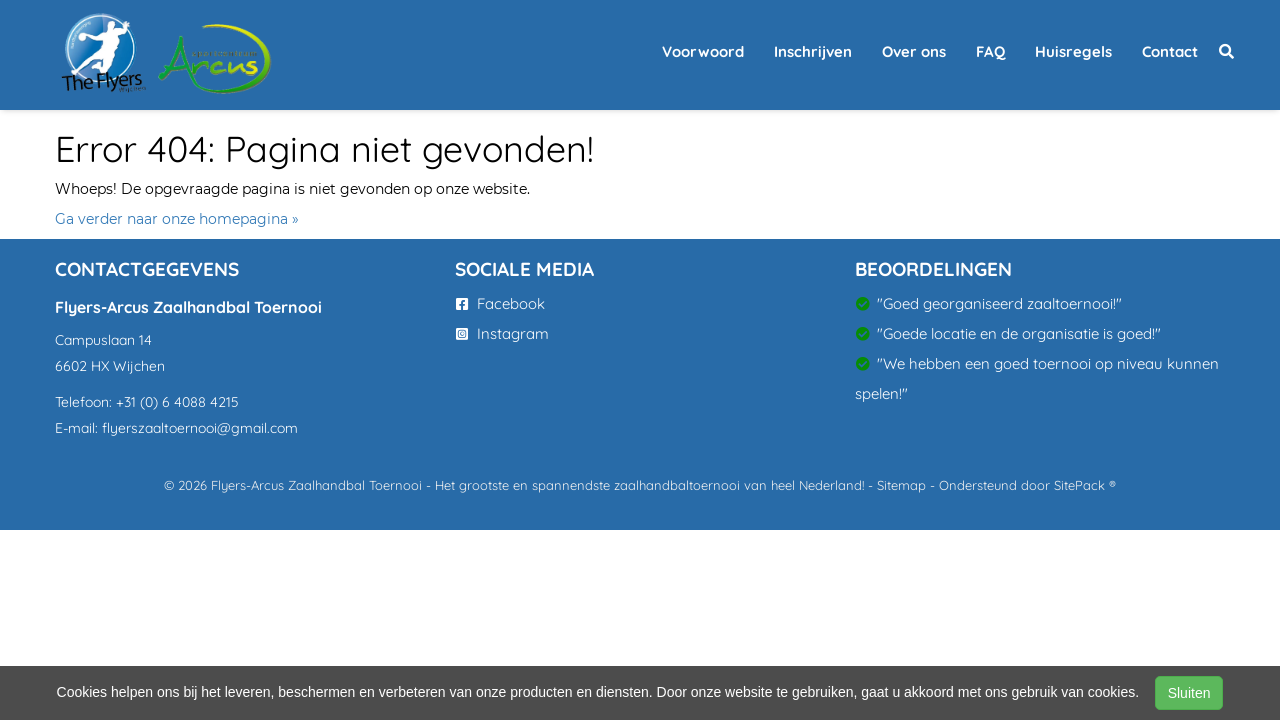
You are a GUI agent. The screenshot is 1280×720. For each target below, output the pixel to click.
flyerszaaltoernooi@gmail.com (200, 428)
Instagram (502, 333)
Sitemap (901, 485)
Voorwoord (703, 51)
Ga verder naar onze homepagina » (177, 219)
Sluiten (1189, 693)
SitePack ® (1085, 485)
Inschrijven (813, 51)
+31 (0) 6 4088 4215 (177, 402)
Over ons (914, 51)
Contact (1170, 51)
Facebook (500, 303)
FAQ (990, 51)
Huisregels (1073, 51)
